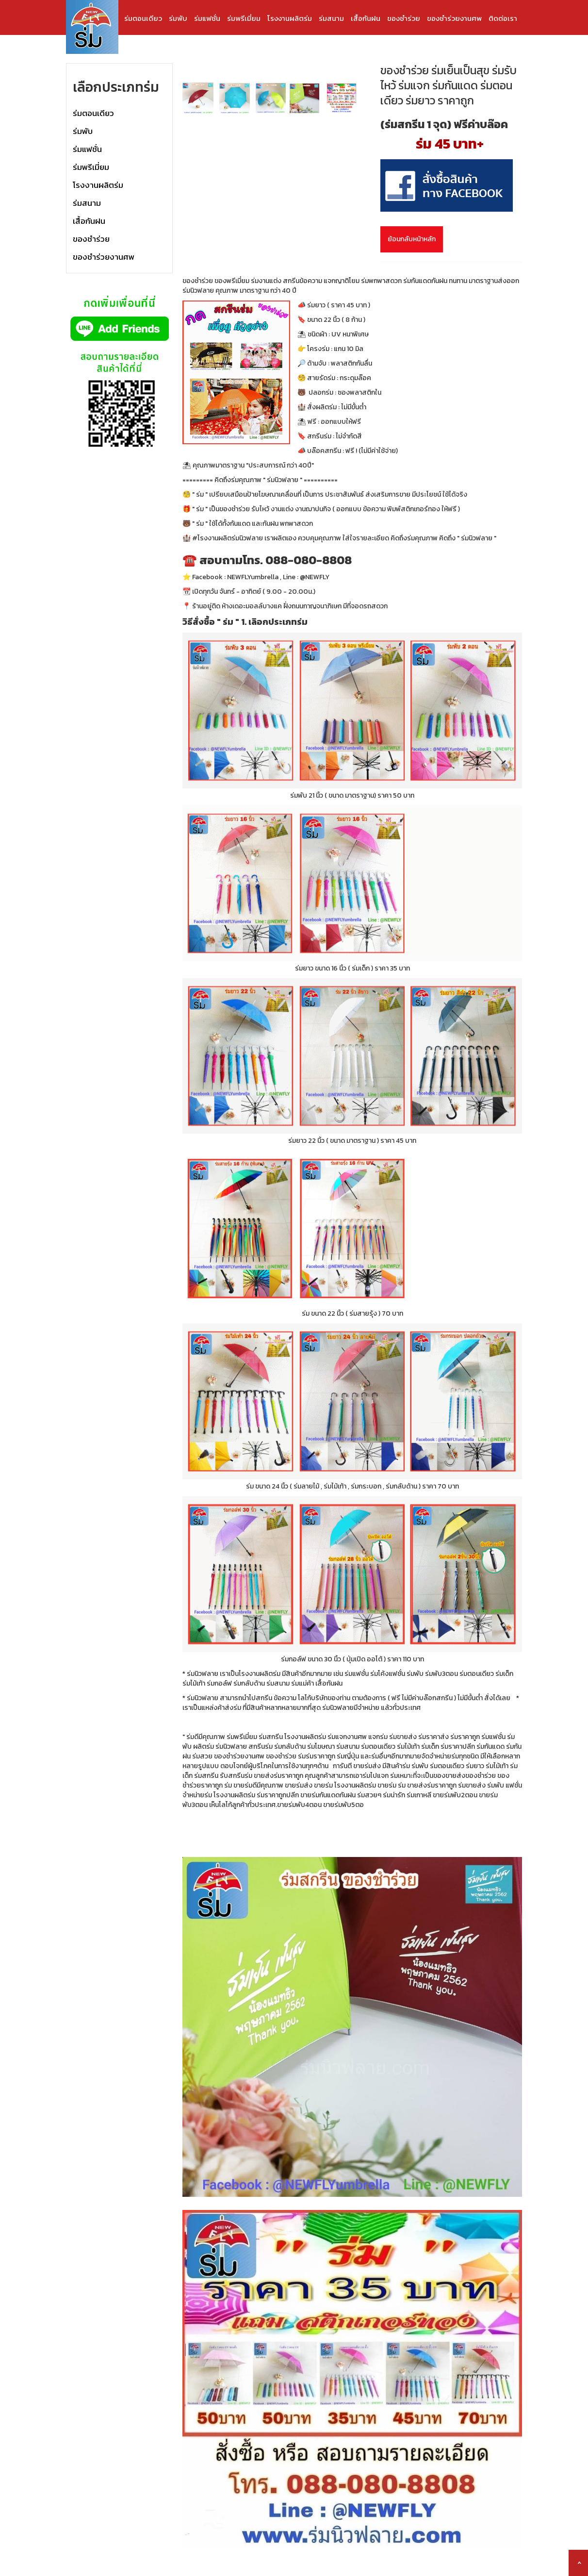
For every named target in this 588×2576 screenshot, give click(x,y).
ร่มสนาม (331, 18)
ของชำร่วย (403, 18)
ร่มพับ (178, 18)
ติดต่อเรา (503, 18)
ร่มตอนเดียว (143, 18)
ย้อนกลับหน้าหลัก (412, 239)
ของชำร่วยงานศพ (454, 18)
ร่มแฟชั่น (207, 18)
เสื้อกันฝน (365, 18)
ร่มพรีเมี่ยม (244, 18)
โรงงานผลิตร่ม (289, 18)
